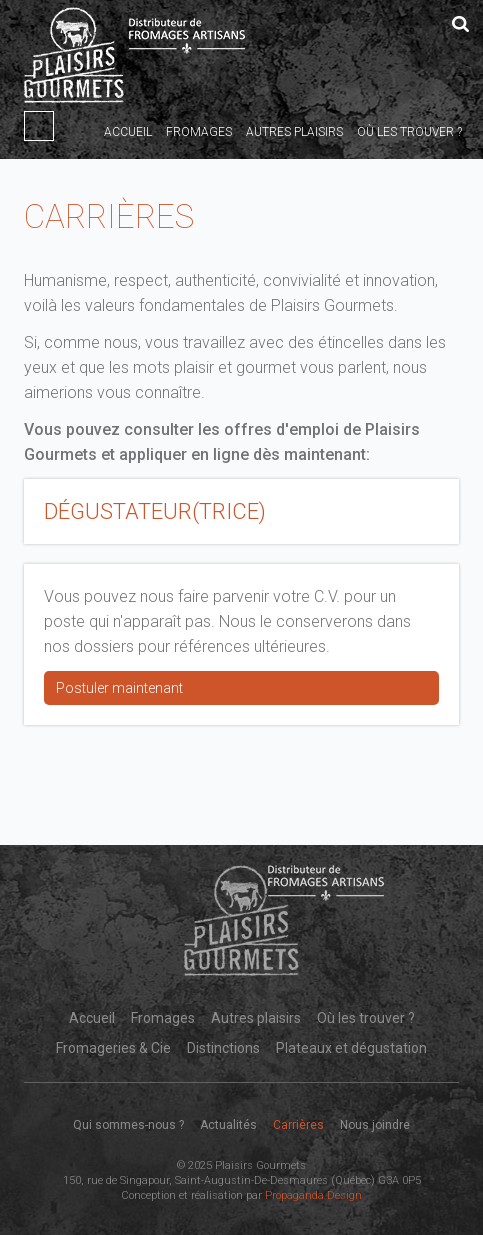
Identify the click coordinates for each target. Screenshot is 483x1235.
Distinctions (223, 1048)
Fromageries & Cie (113, 1048)
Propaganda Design (313, 1195)
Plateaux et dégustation (351, 1048)
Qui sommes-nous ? (128, 1125)
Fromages (199, 132)
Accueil (128, 132)
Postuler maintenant (119, 688)
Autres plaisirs (294, 132)
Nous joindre (375, 1125)
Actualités (228, 1125)
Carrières (298, 1125)
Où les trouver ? (409, 132)
